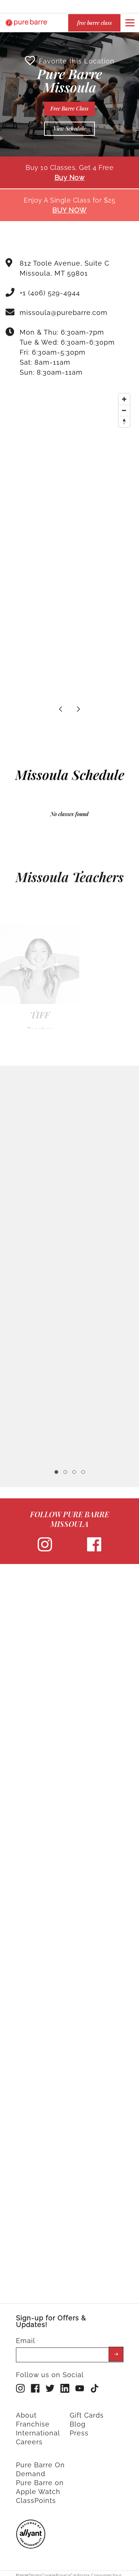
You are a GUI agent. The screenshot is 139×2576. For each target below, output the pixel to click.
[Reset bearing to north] (124, 417)
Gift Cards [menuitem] (87, 2411)
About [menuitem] (26, 2411)
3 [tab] (74, 1468)
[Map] (69, 441)
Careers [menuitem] (29, 2438)
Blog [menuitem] (78, 2420)
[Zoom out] (124, 406)
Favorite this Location (70, 57)
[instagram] (44, 1546)
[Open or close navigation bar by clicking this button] (129, 22)
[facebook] (94, 1546)
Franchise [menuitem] (33, 2420)
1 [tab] (56, 1468)
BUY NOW (69, 206)
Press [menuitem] (79, 2429)
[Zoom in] (124, 395)
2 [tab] (65, 1468)
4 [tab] (83, 1468)
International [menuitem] (38, 2429)
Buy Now (69, 174)
